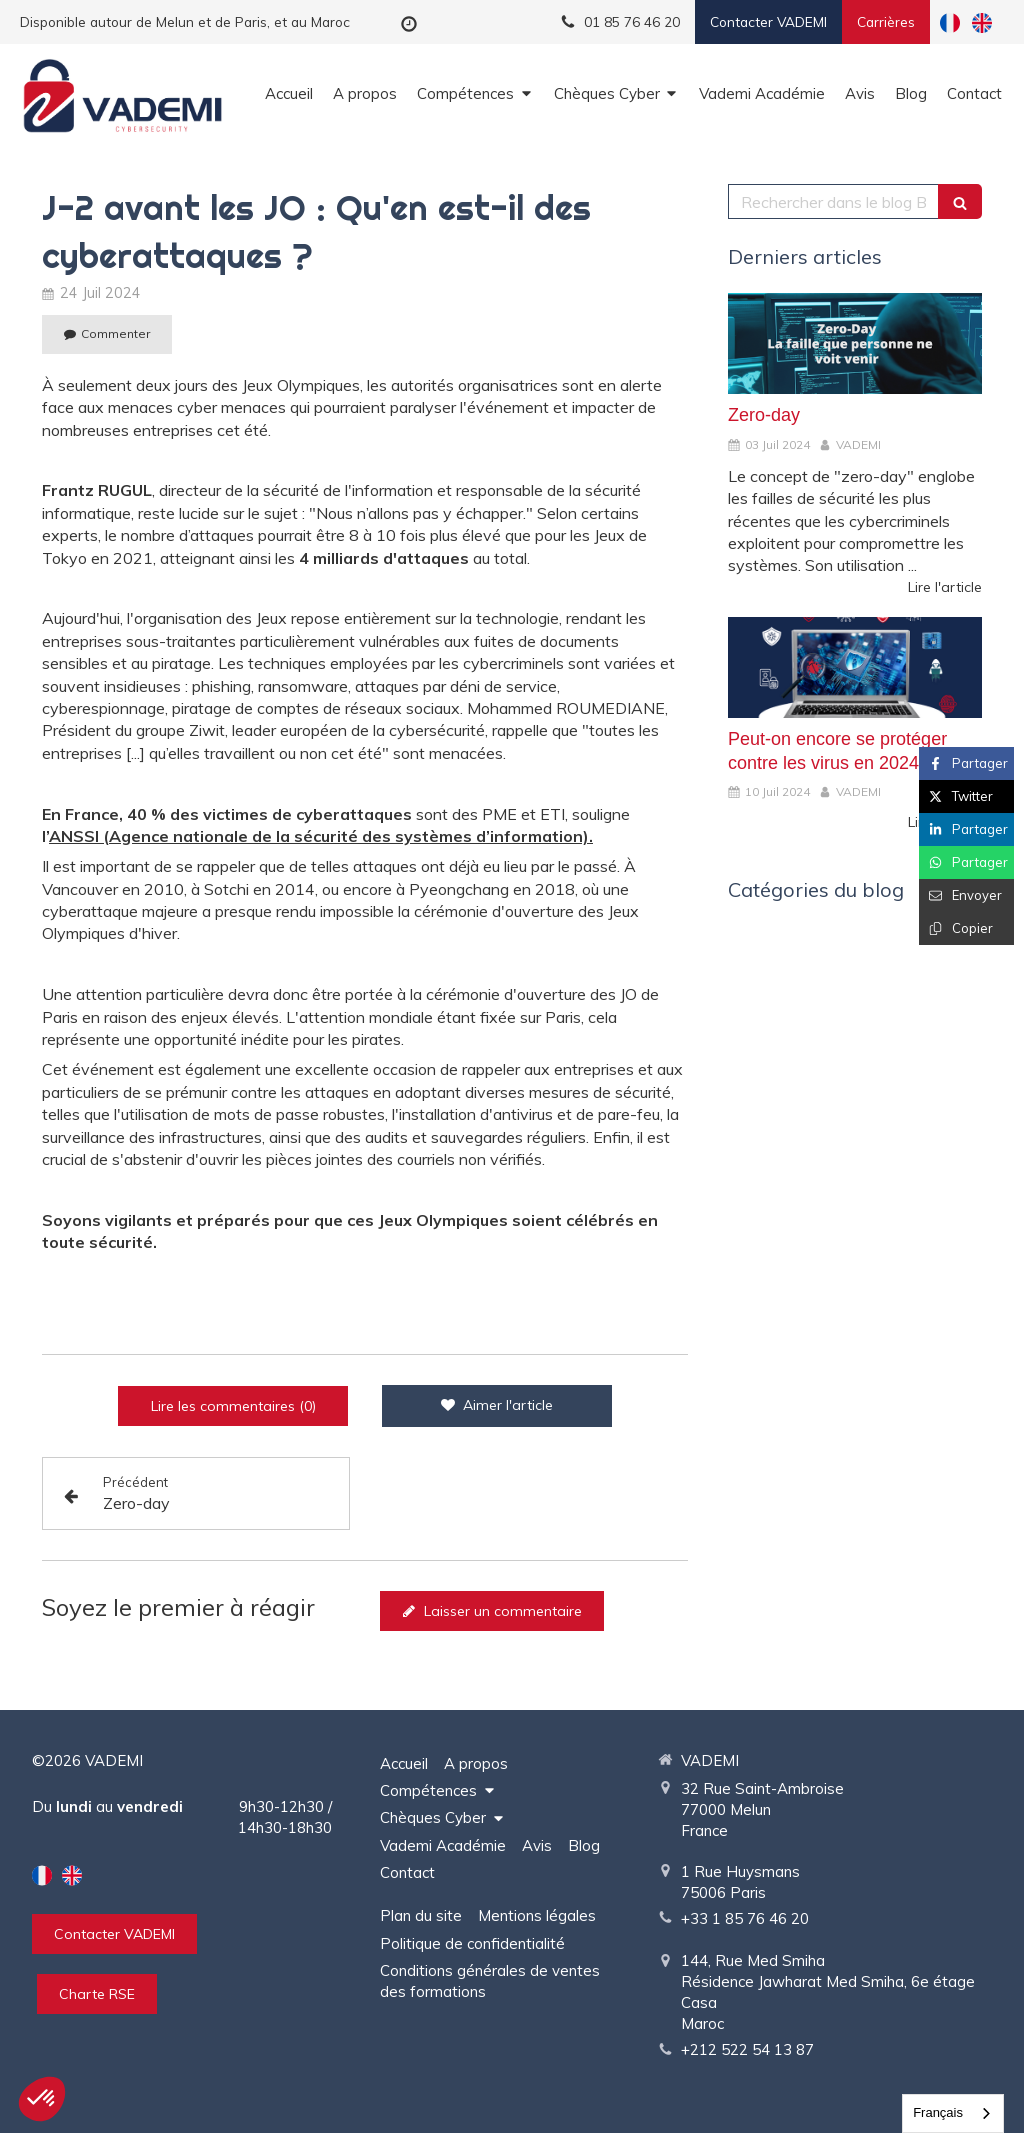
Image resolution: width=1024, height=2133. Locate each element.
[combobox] (953, 2113)
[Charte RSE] (97, 1994)
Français (938, 2112)
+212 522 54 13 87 (747, 2049)
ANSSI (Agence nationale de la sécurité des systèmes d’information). (321, 836)
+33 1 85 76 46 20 (745, 1918)
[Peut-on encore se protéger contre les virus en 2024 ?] (855, 668)
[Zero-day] (855, 344)
